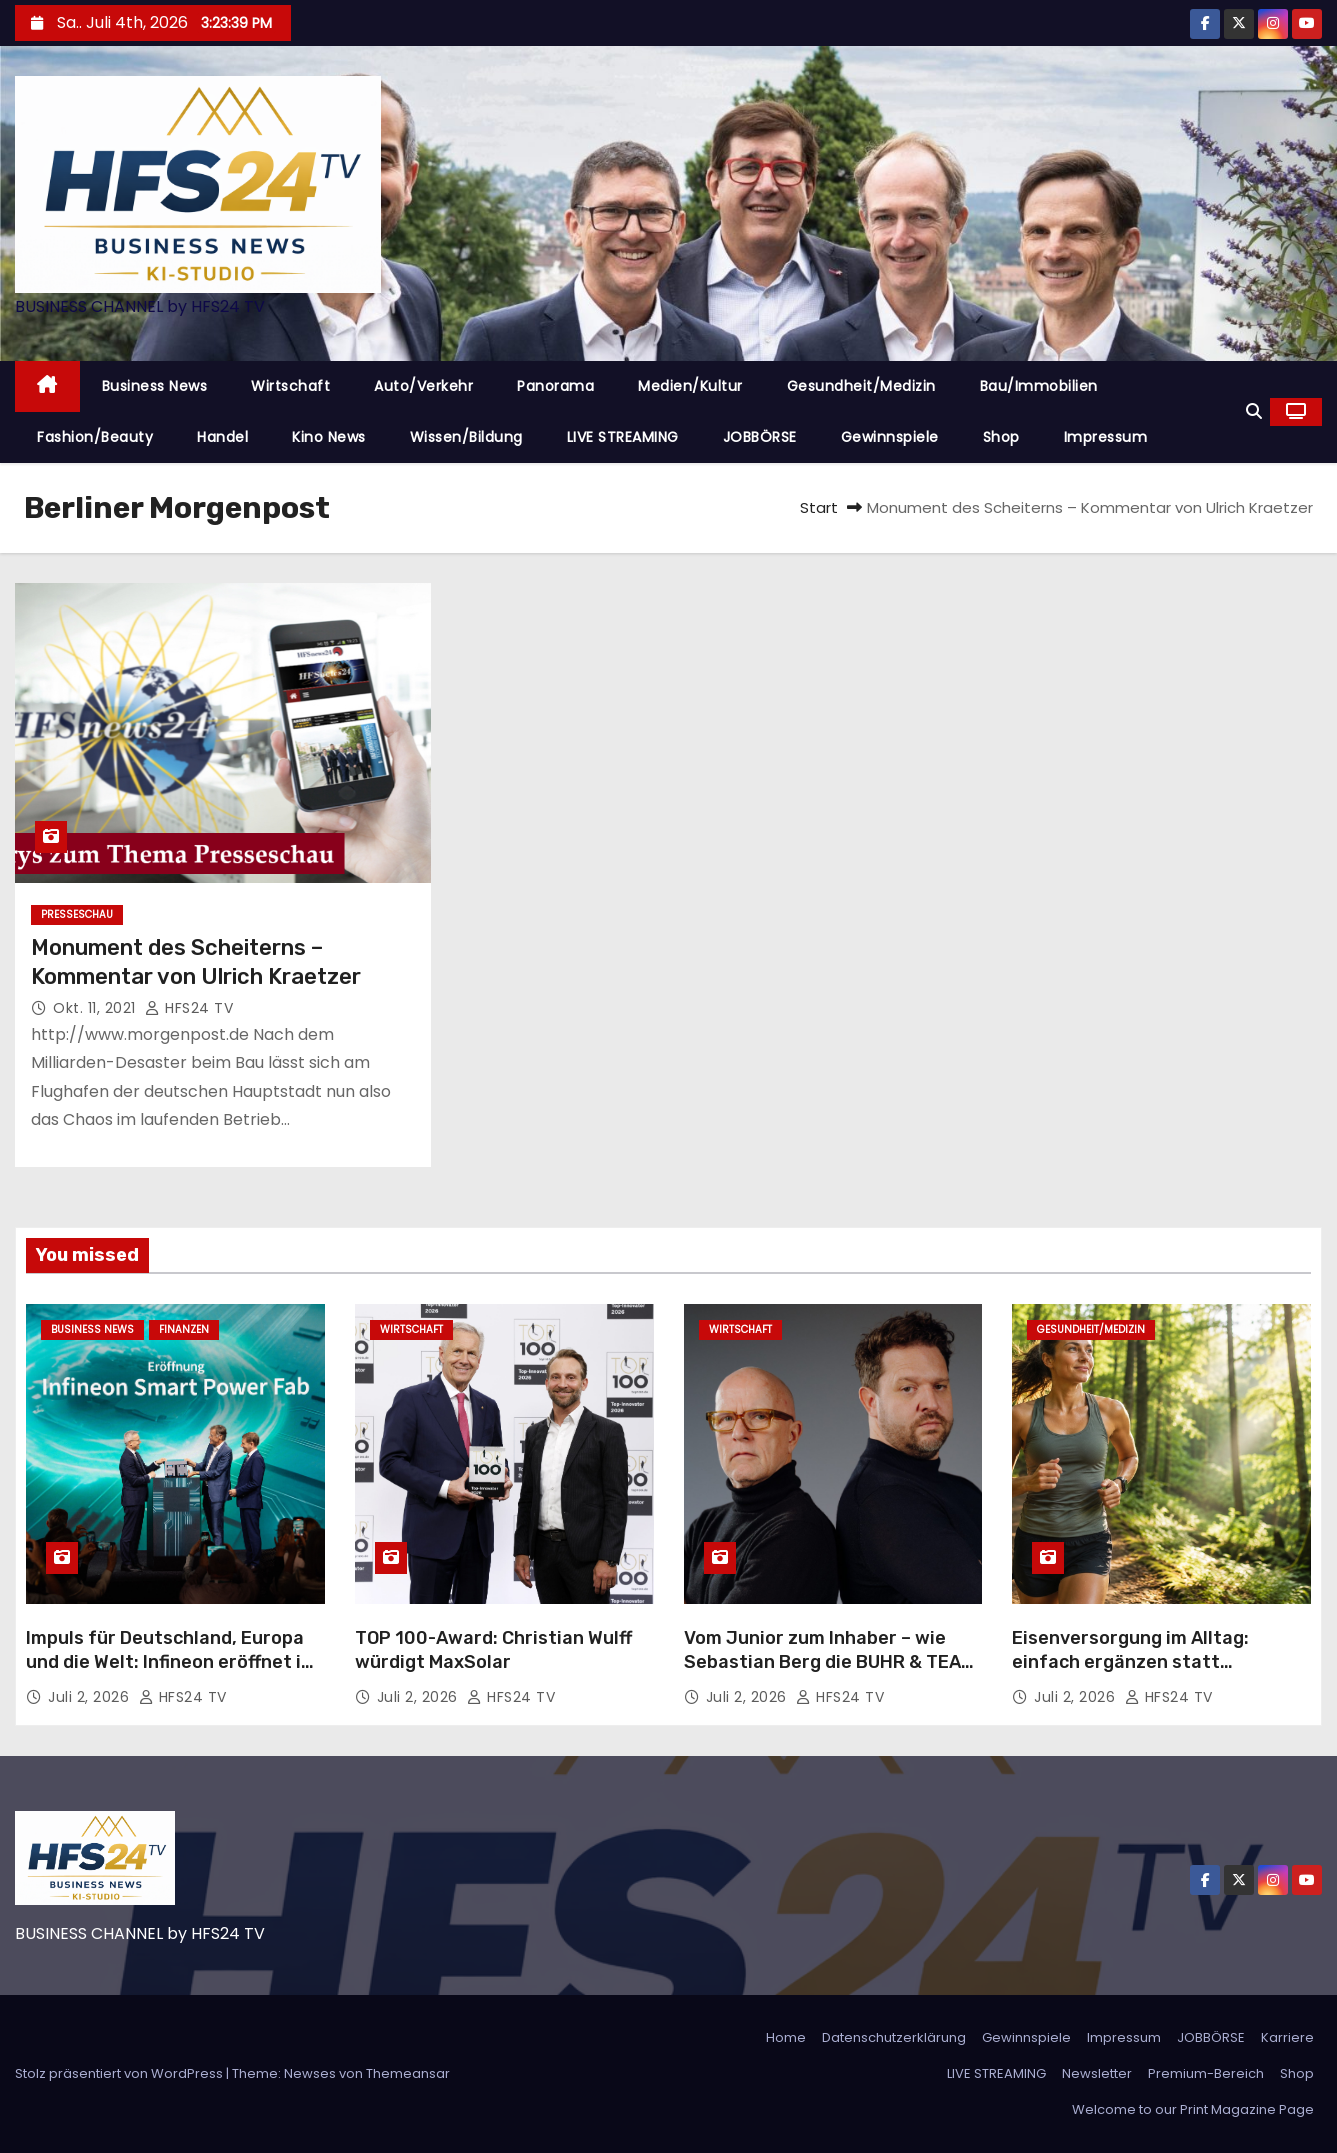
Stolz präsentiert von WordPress (120, 2073)
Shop (1001, 437)
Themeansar (408, 2073)
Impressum (1106, 437)
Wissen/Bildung (466, 437)
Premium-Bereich (1206, 2073)
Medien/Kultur (690, 386)
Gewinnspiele (890, 437)
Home (786, 2037)
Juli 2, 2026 (91, 1697)
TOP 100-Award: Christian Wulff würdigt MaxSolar (493, 1650)
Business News (155, 386)
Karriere (1287, 2037)
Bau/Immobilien (1039, 386)
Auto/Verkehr (423, 386)
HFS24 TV (189, 1008)
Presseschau (77, 914)
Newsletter (1097, 2073)
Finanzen (184, 1329)
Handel (222, 437)
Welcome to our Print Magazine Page (1193, 2109)
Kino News (329, 437)
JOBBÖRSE (760, 437)
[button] (1254, 411)
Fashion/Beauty (95, 437)
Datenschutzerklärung (894, 2037)
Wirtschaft (290, 386)
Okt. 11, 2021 (96, 1008)
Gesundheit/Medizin (861, 386)
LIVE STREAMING (623, 437)
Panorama (555, 386)
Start (819, 507)
